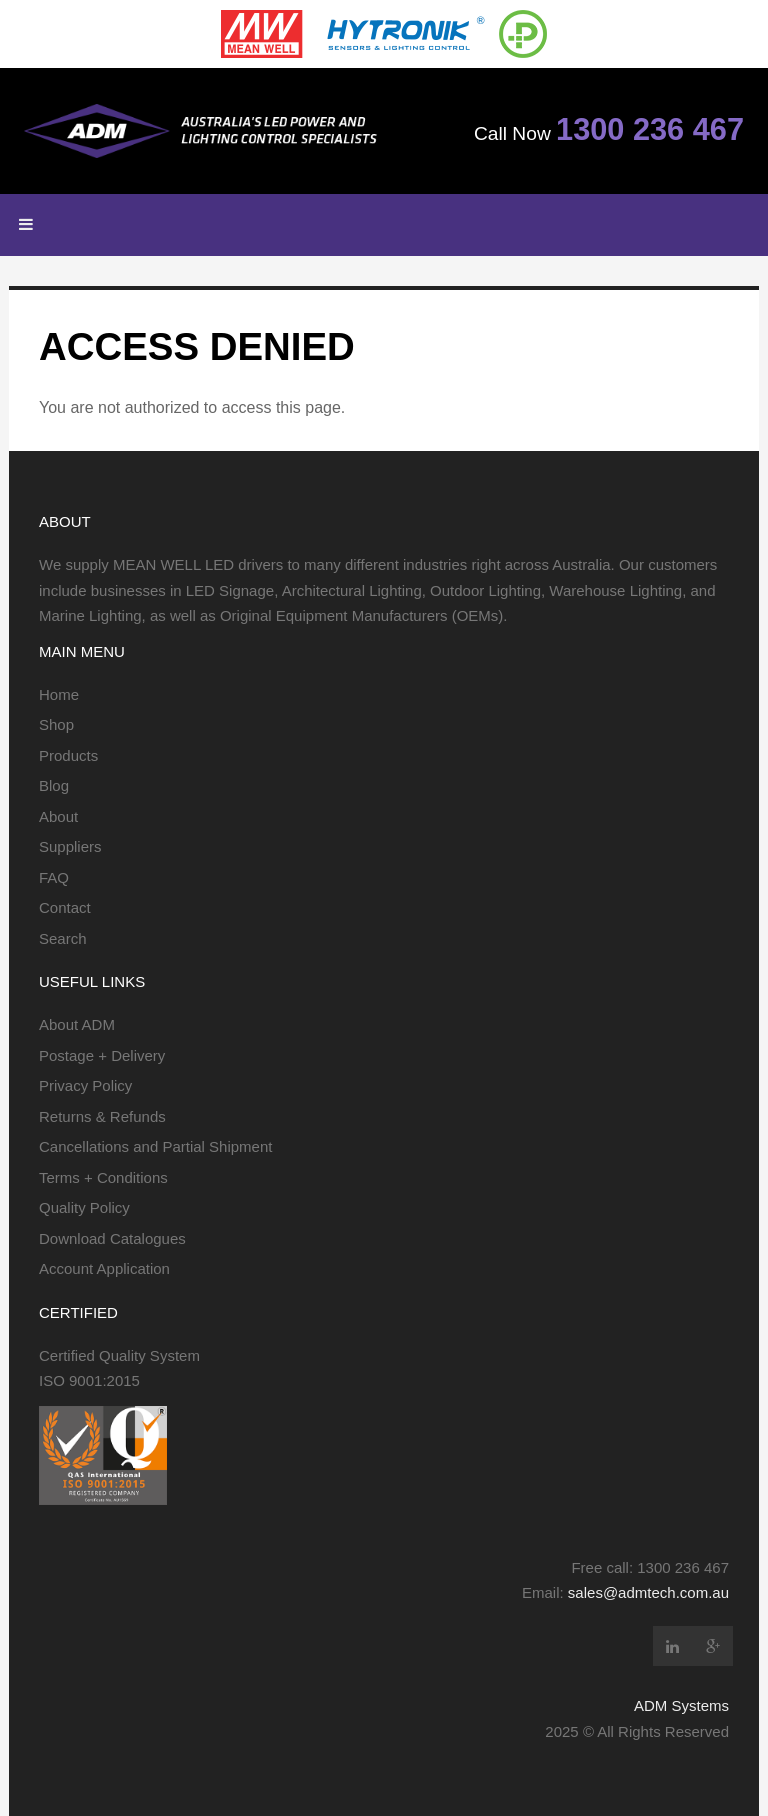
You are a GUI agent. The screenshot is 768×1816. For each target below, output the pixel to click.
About (58, 816)
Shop (56, 724)
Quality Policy (84, 1207)
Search (63, 938)
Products (68, 755)
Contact (65, 907)
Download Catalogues (112, 1238)
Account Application (104, 1268)
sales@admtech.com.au (648, 1592)
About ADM (77, 1024)
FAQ (54, 877)
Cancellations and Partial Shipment (155, 1146)
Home (59, 694)
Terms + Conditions (103, 1177)
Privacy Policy (85, 1085)
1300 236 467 (650, 129)
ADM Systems (681, 1705)
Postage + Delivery (102, 1055)
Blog (54, 785)
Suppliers (70, 846)
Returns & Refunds (102, 1116)
